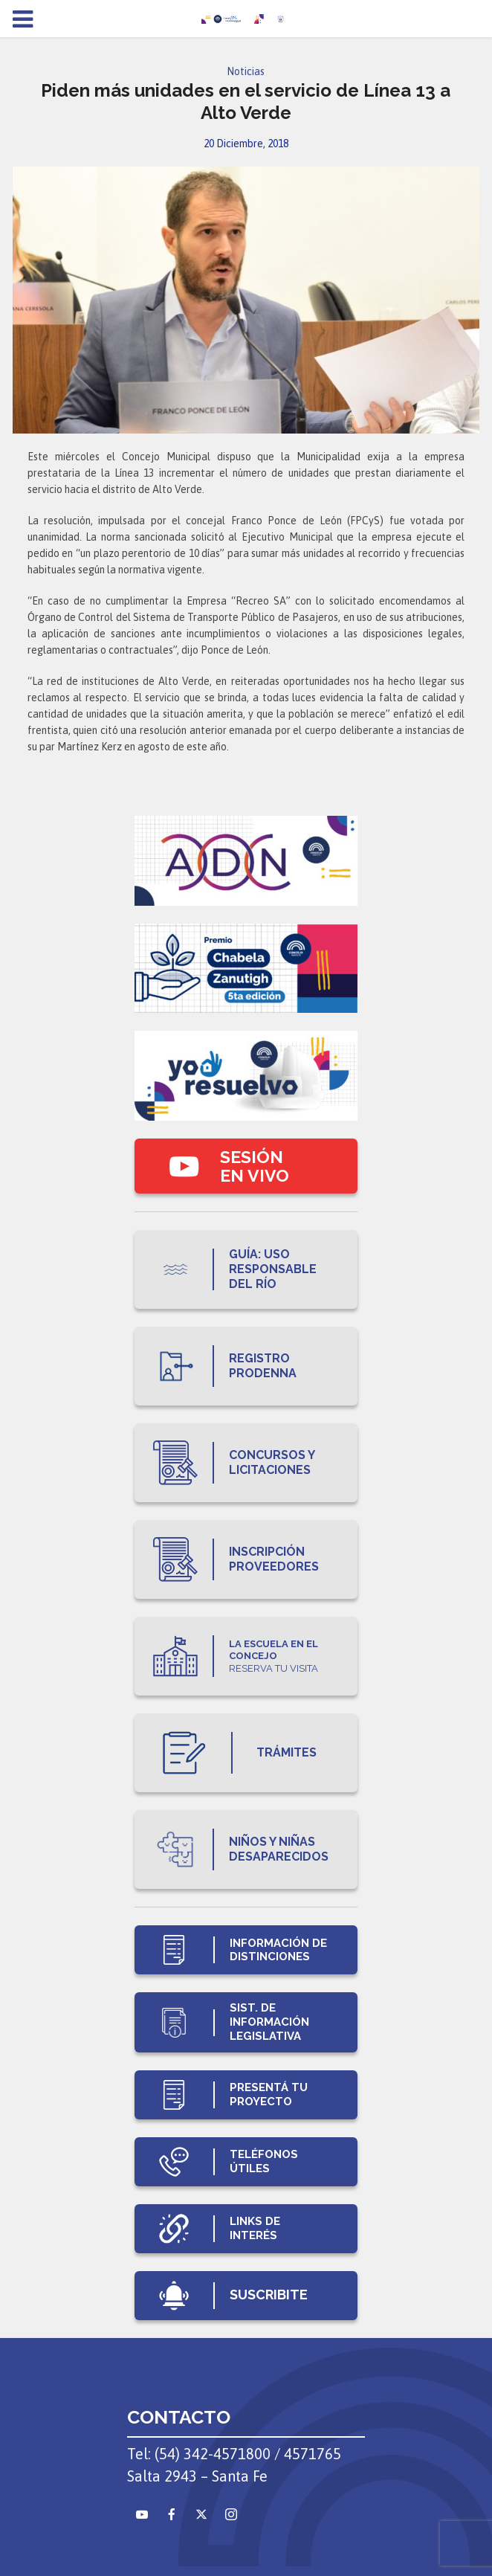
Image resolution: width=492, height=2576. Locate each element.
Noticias (246, 71)
